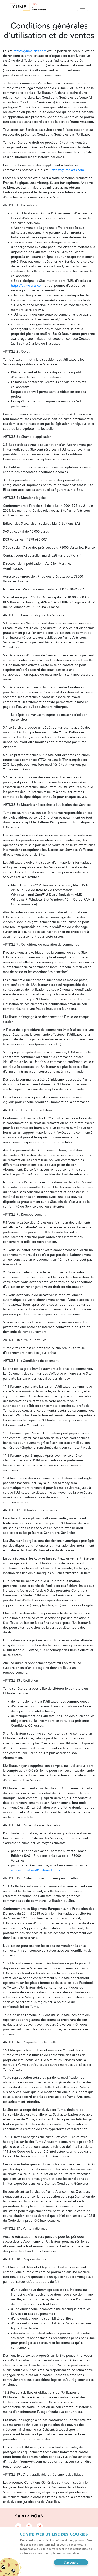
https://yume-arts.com (30, 51)
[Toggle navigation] (82, 7)
